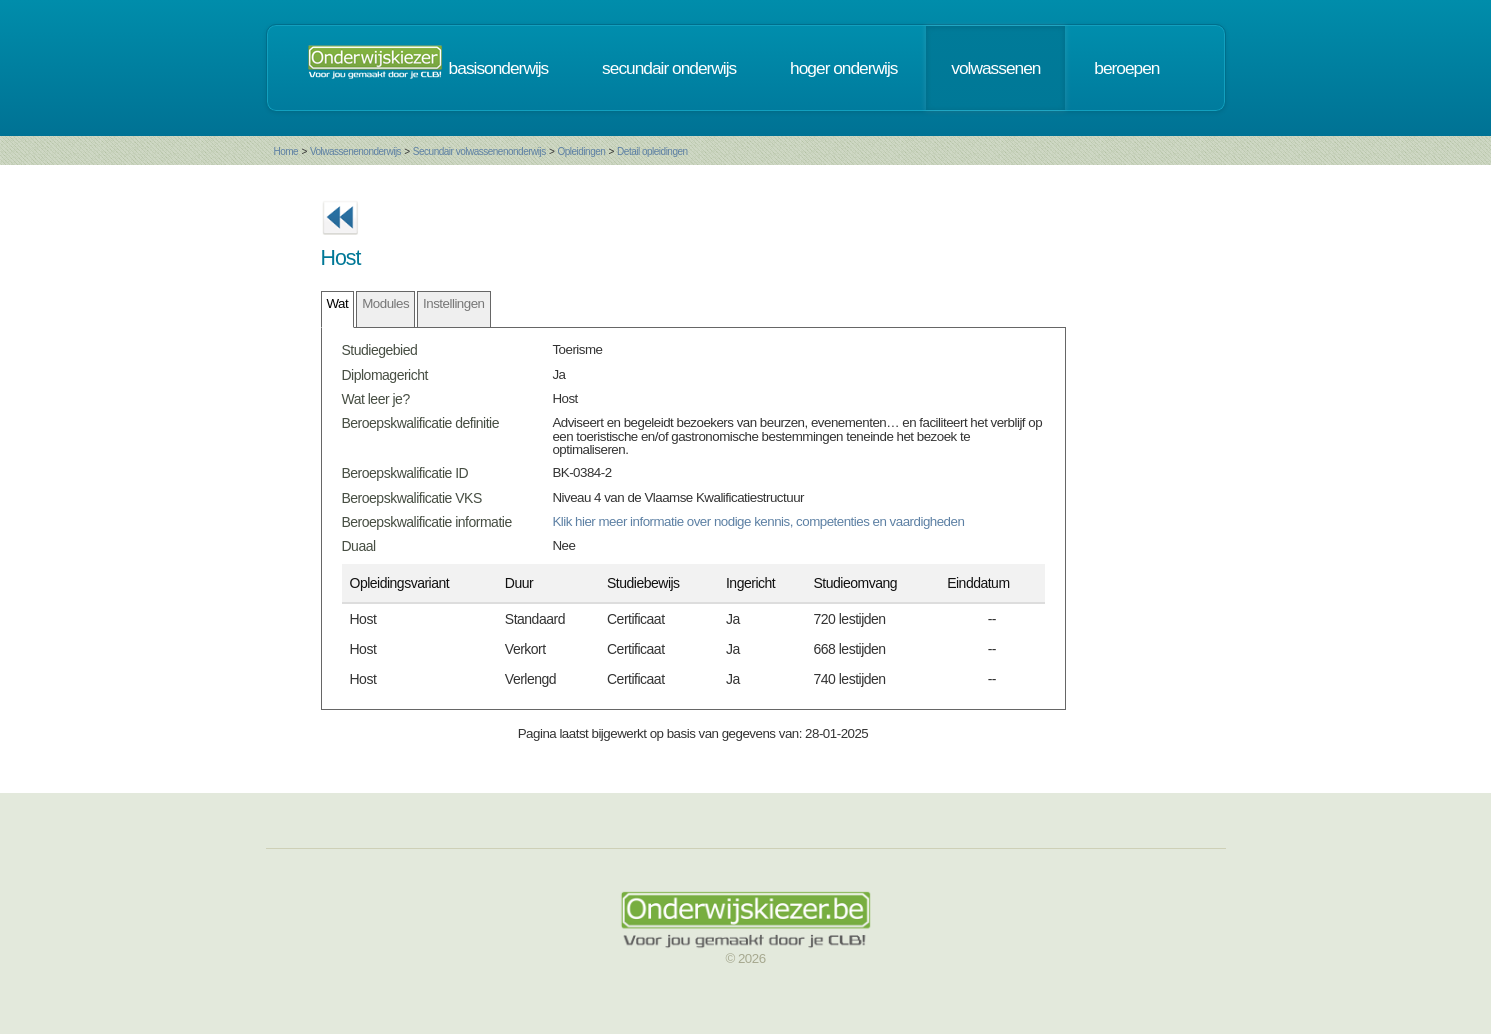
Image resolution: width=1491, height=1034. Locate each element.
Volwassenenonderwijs (355, 151)
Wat (338, 303)
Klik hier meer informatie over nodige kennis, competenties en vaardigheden (758, 521)
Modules (385, 303)
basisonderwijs (499, 68)
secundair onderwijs (669, 68)
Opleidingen (581, 151)
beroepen (1126, 68)
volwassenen (995, 68)
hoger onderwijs (843, 68)
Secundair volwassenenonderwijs (479, 151)
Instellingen (453, 303)
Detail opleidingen (652, 151)
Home (286, 151)
